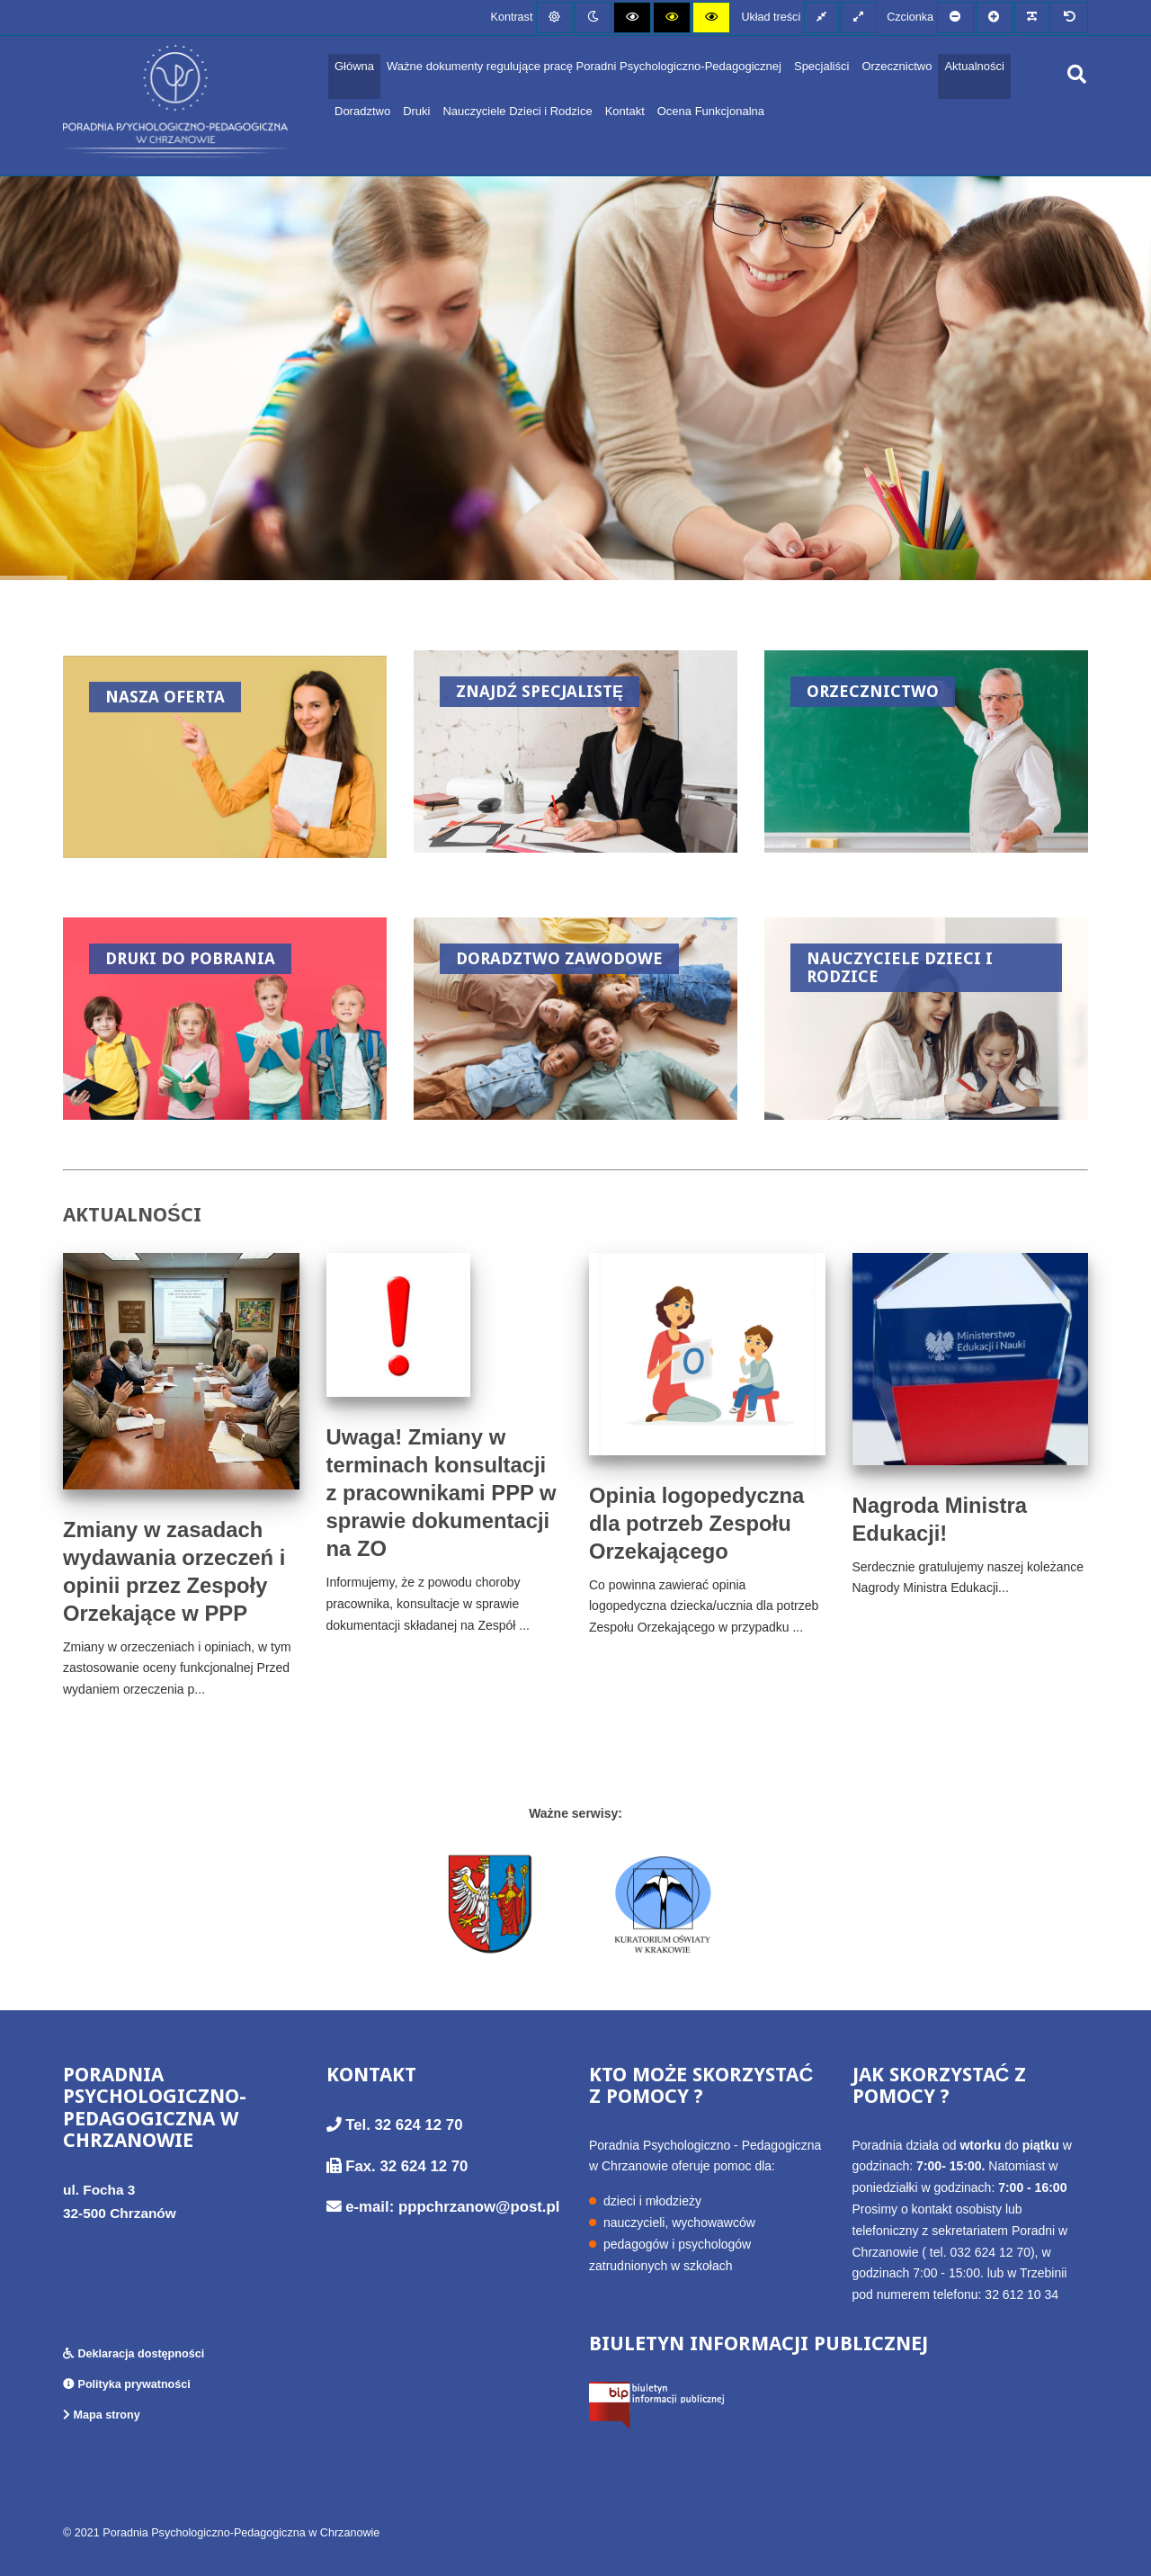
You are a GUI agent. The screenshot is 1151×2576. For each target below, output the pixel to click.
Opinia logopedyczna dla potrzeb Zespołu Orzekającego (696, 1523)
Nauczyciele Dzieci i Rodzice (517, 111)
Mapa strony (101, 2415)
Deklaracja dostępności (133, 2354)
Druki (416, 111)
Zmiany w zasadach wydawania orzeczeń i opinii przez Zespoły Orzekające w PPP (174, 1571)
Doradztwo (362, 111)
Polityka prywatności (127, 2384)
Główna (354, 66)
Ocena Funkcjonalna (710, 111)
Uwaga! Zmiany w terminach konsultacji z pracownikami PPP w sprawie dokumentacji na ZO (441, 1493)
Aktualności (974, 66)
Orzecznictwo (896, 66)
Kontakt (625, 111)
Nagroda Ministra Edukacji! (939, 1519)
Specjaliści (821, 66)
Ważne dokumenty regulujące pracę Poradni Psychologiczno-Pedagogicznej (584, 66)
